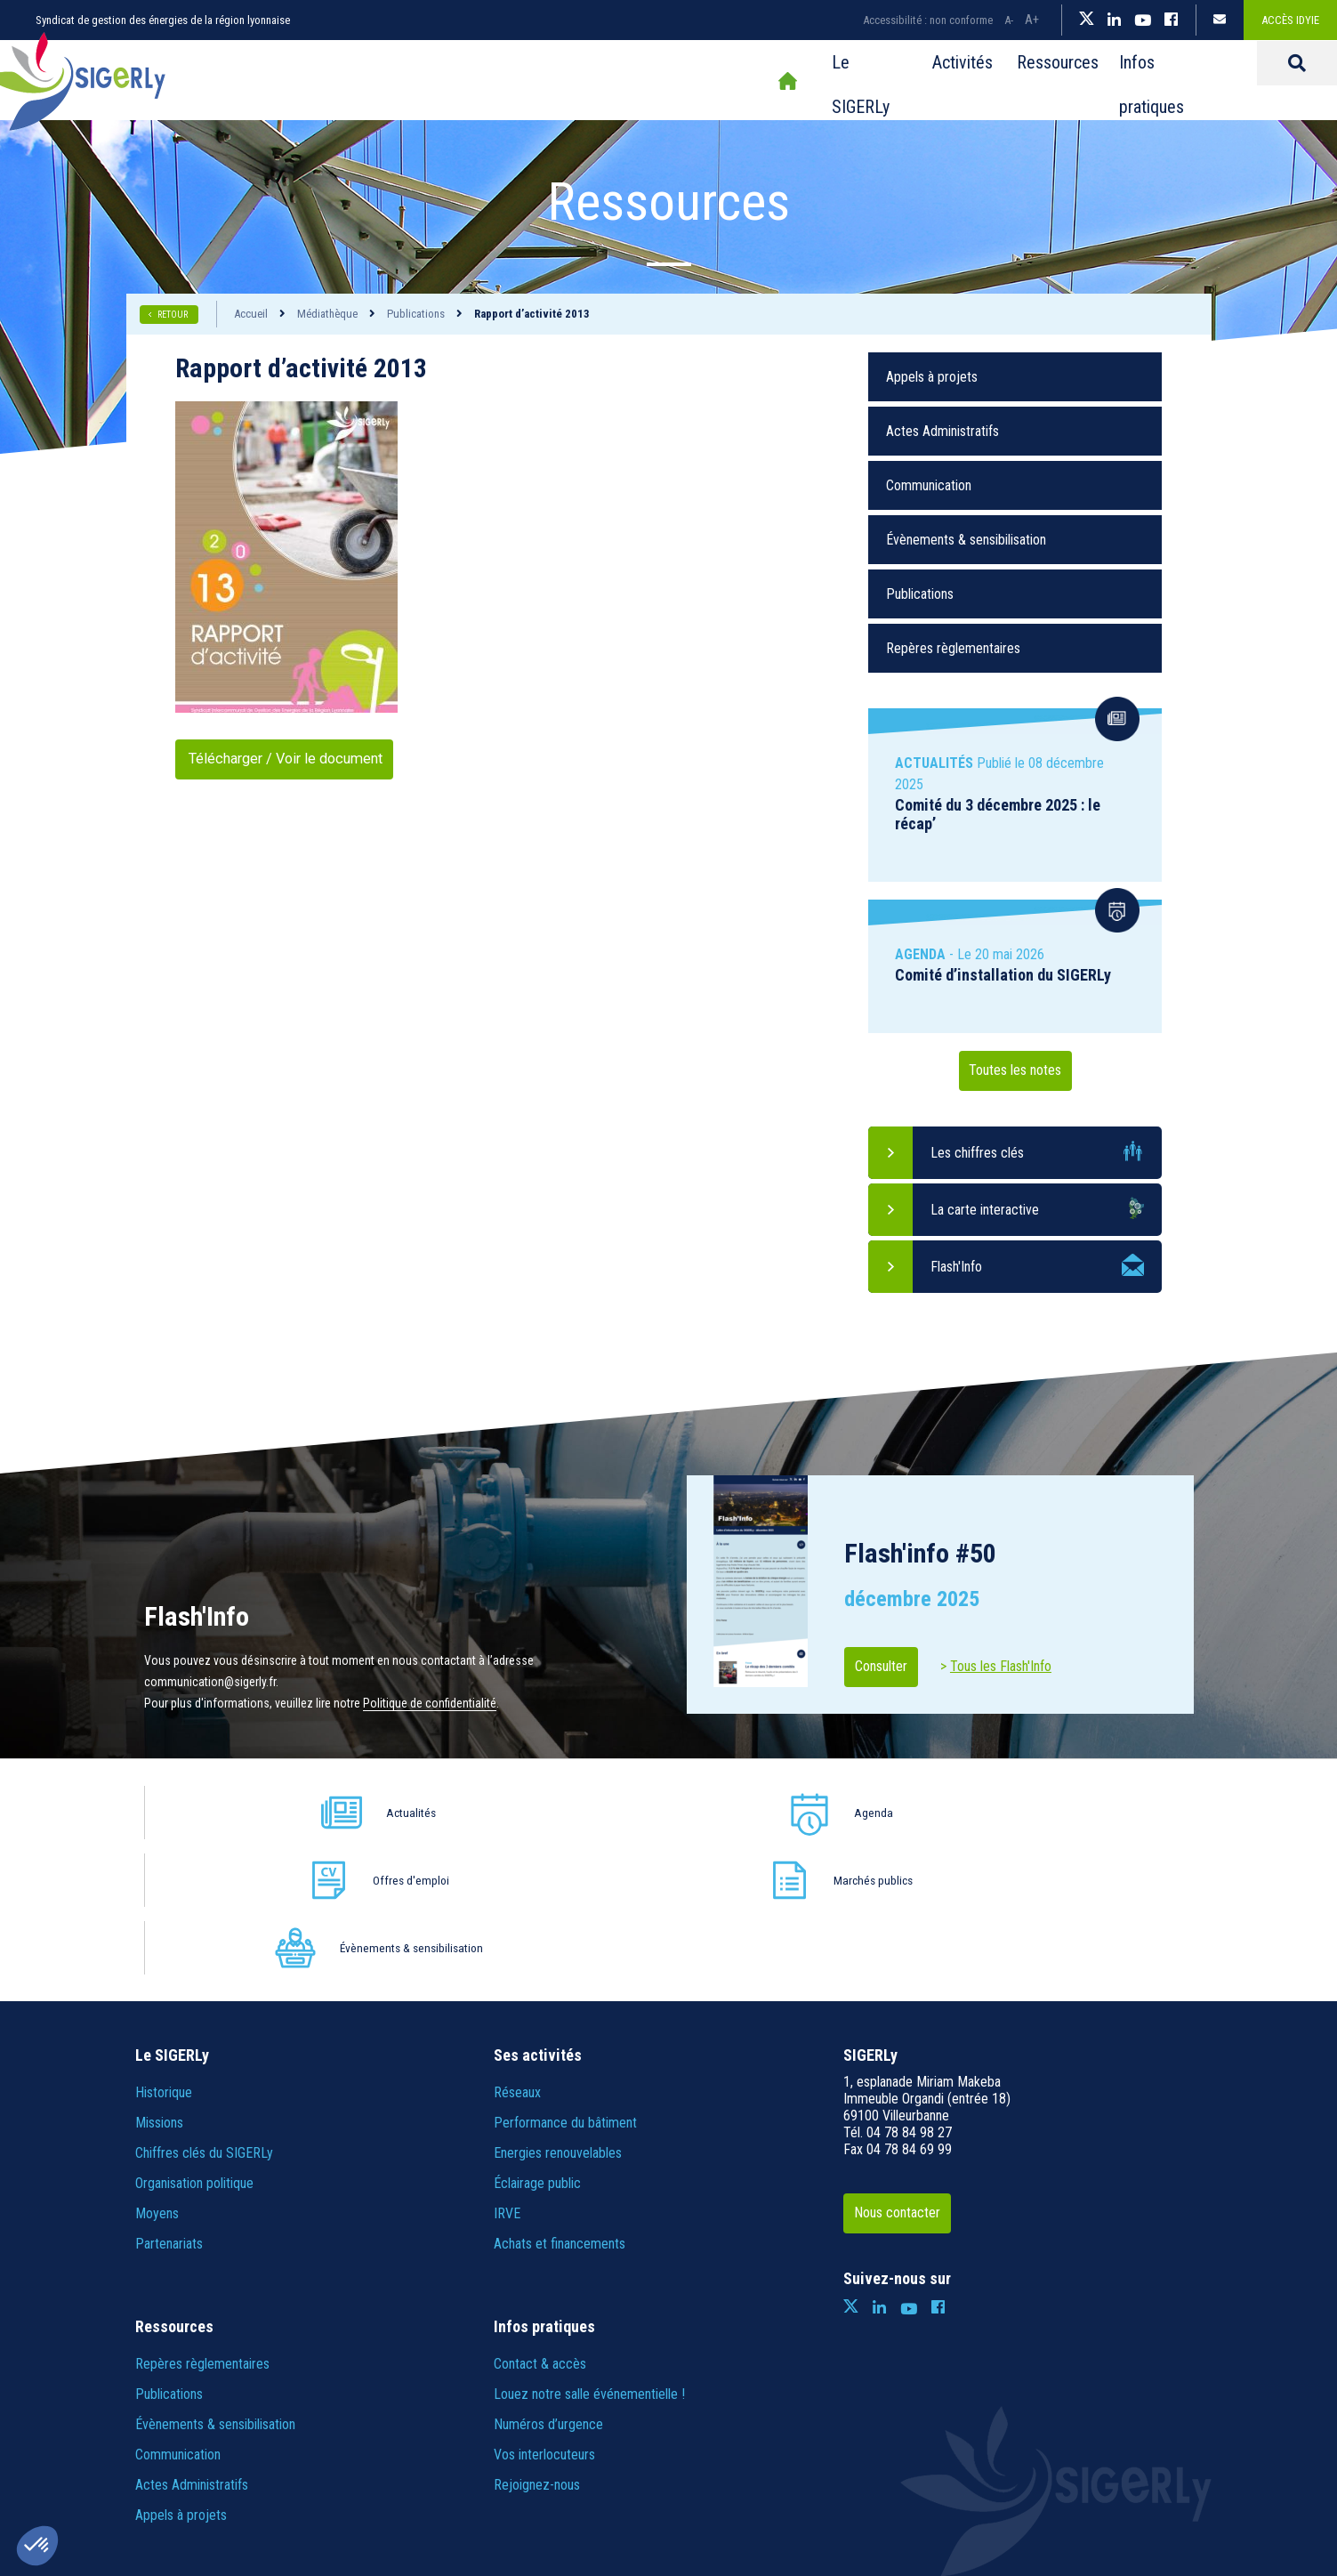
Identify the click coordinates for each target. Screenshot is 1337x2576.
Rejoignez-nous (537, 2349)
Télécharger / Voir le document (304, 759)
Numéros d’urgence (548, 2289)
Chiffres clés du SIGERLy (204, 2017)
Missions (159, 1987)
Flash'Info (956, 1266)
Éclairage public (537, 2047)
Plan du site (384, 2472)
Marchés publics (914, 1812)
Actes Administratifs (942, 431)
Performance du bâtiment (565, 1987)
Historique (163, 1957)
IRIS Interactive (942, 2472)
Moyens (157, 2078)
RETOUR (173, 314)
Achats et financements (559, 2108)
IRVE (507, 2078)
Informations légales (485, 2472)
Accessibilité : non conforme (928, 20)
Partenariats (169, 2108)
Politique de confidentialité (429, 1703)
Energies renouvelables (558, 2017)
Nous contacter (911, 2078)
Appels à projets (932, 376)
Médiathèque (327, 313)
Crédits (733, 2472)
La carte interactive (984, 1209)
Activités (764, 81)
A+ (1032, 20)
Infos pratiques (999, 81)
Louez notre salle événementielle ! (589, 2258)
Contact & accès (540, 2228)
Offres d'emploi (704, 1812)
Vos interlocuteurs (544, 2319)
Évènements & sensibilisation (966, 539)
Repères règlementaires (953, 648)
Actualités (284, 1812)
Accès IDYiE (1290, 20)
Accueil (574, 81)
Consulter (893, 1667)
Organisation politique (194, 2047)
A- (1008, 20)
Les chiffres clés (977, 1152)
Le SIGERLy (658, 81)
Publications (416, 313)
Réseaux (517, 1957)
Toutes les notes (1015, 1071)
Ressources (871, 81)
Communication (928, 485)
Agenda (495, 1812)
